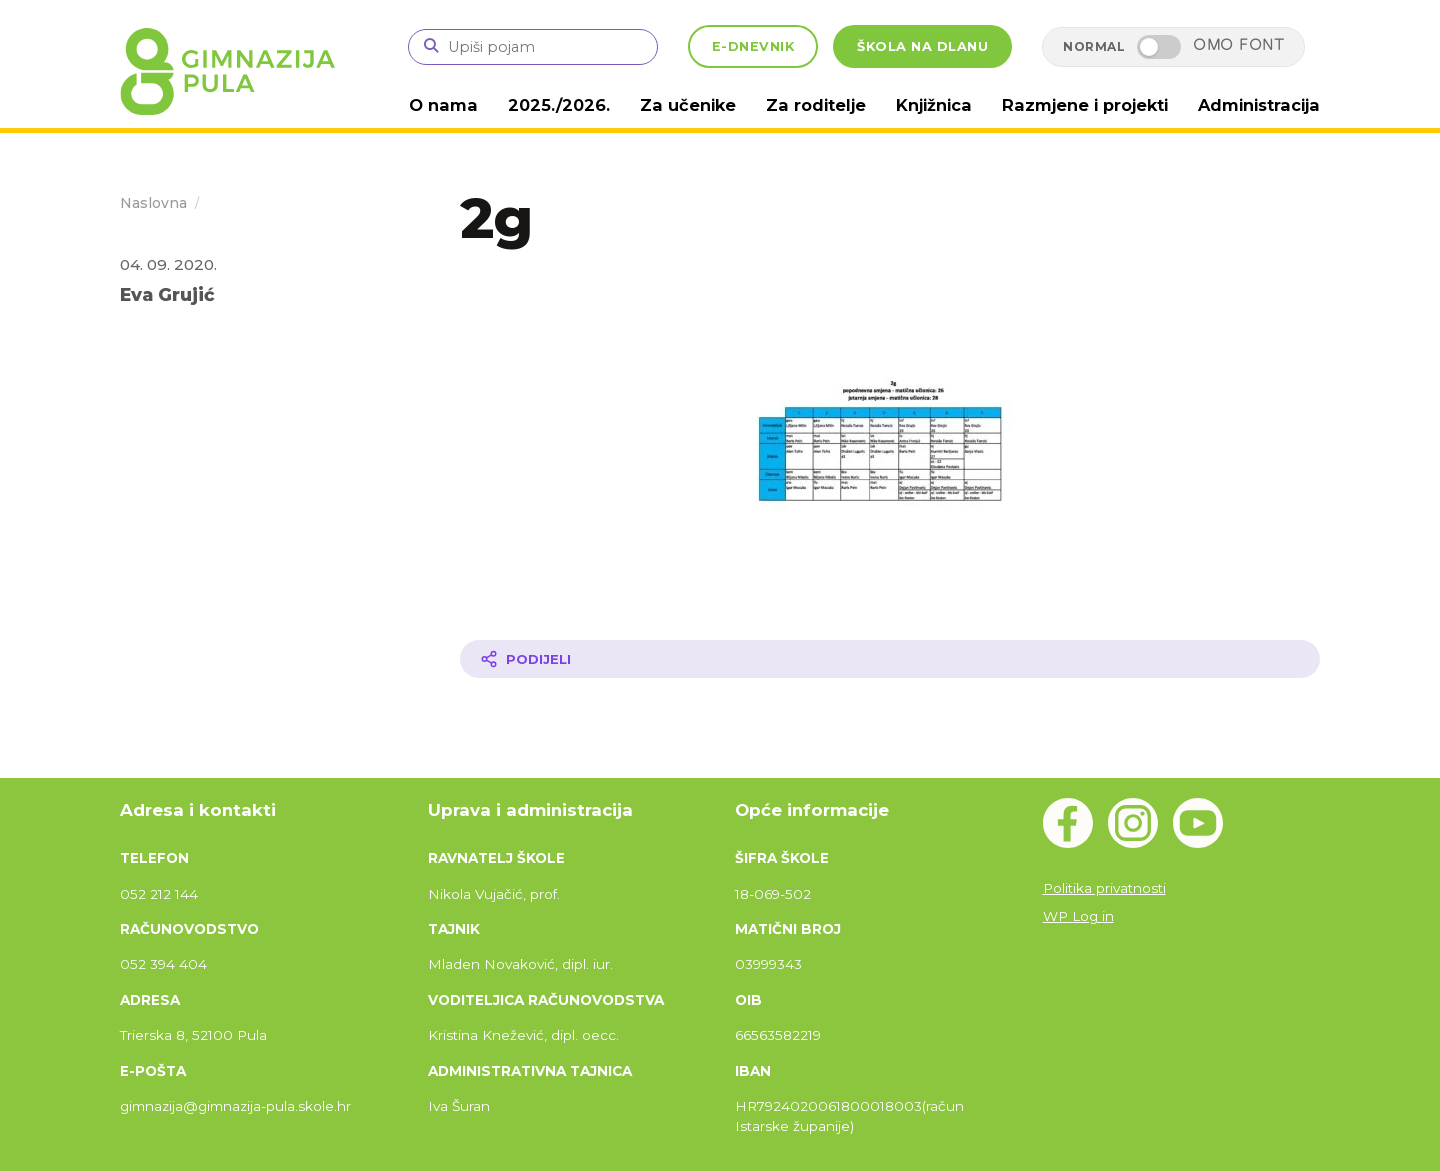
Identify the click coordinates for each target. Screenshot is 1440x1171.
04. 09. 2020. (168, 263)
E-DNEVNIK (753, 46)
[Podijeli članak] (890, 658)
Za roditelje (834, 104)
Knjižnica (948, 104)
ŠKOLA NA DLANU (922, 46)
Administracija (1261, 104)
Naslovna (153, 202)
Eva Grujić (167, 293)
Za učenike (712, 104)
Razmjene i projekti (1093, 104)
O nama (476, 104)
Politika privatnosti (1104, 887)
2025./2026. (587, 104)
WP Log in (1078, 915)
